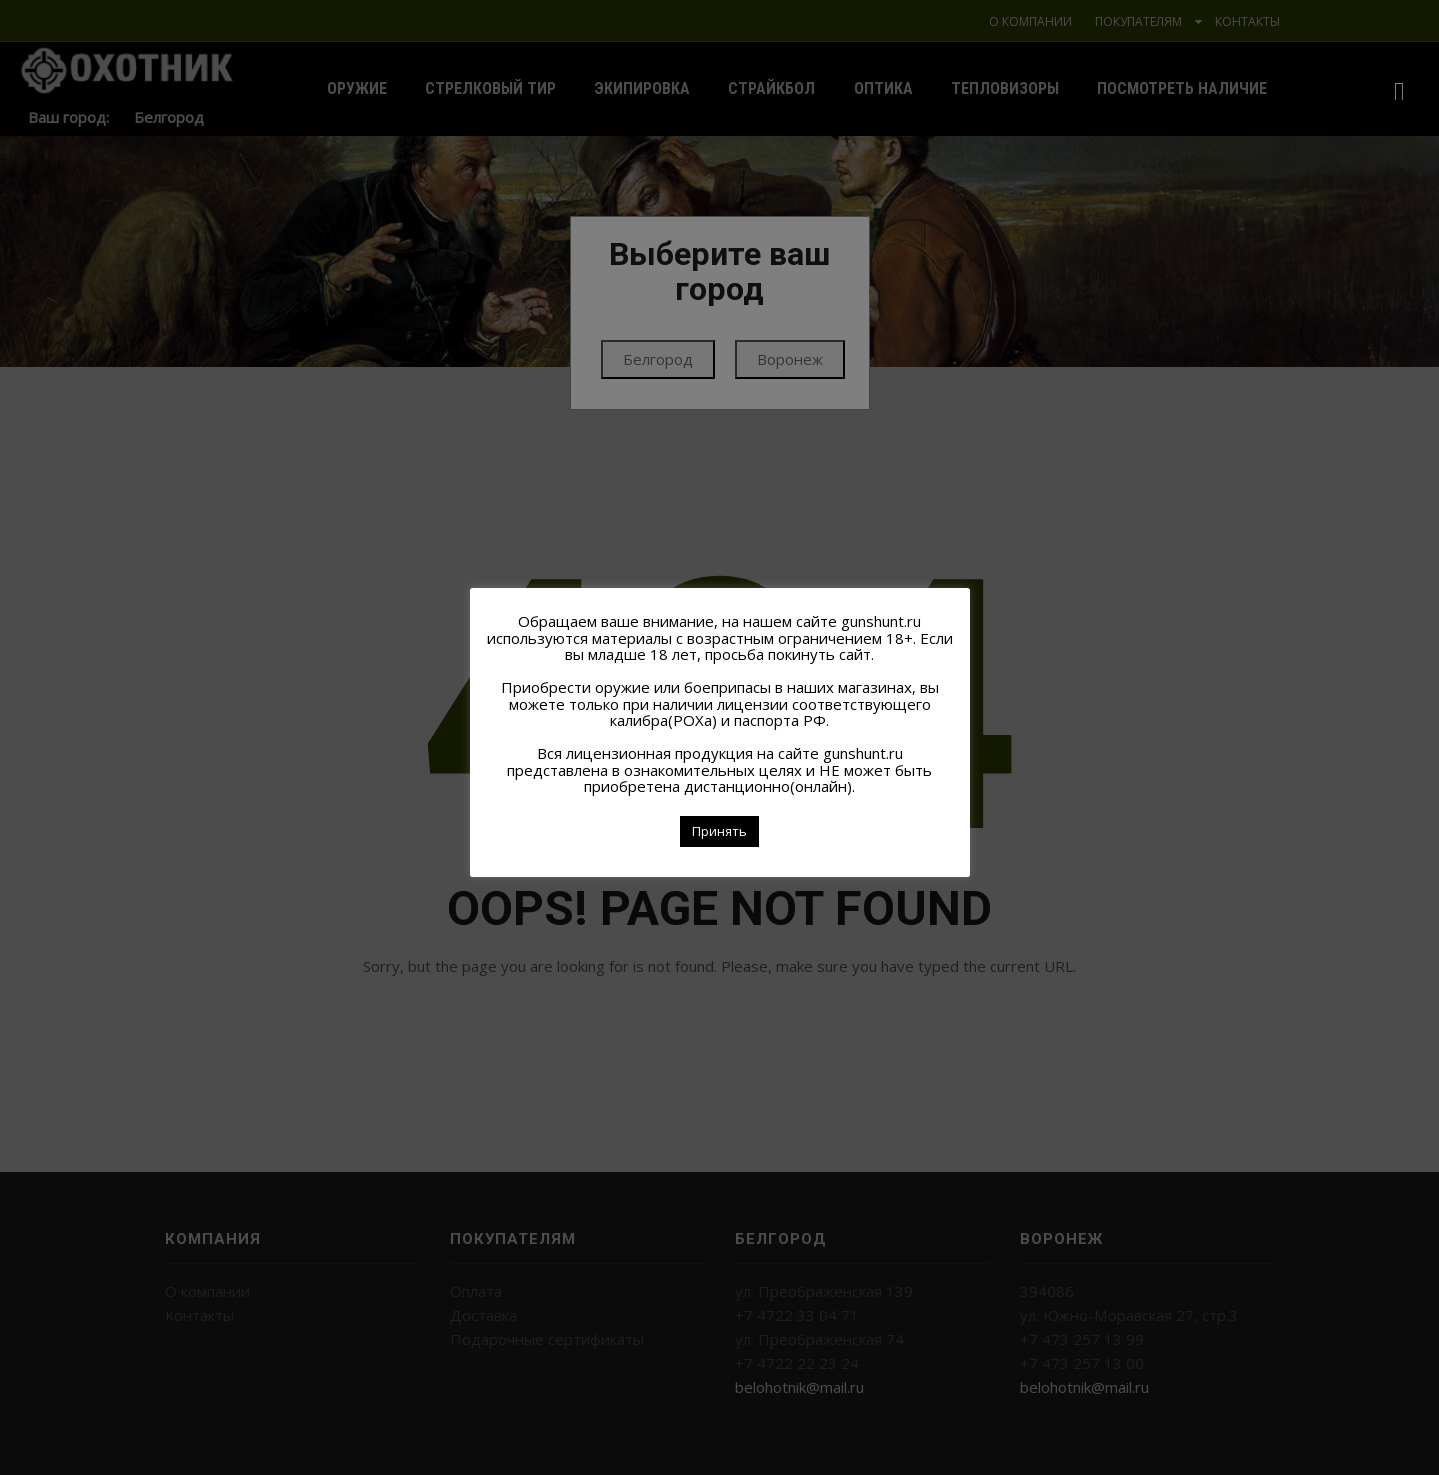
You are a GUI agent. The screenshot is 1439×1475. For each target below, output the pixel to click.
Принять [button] (719, 831)
